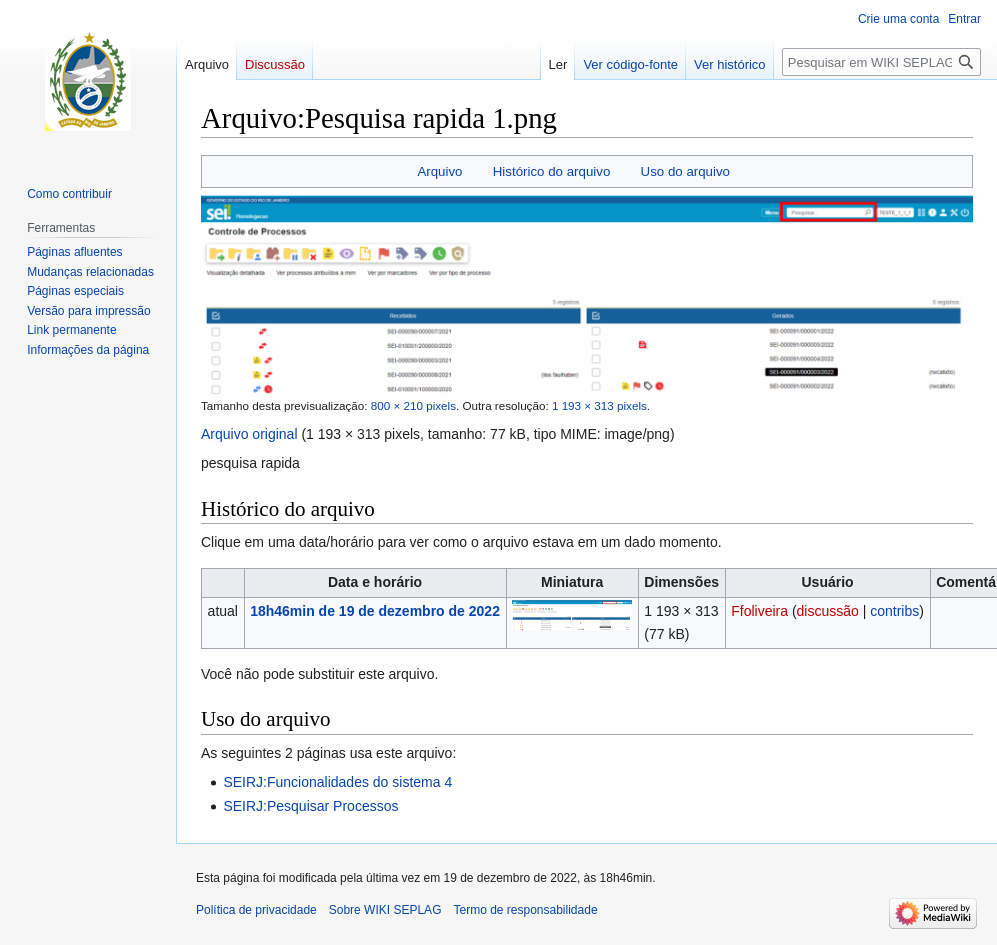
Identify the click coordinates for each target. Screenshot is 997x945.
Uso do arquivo (685, 171)
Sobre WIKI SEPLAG (385, 910)
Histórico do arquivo (552, 171)
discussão (828, 611)
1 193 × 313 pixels (599, 405)
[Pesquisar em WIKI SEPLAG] (881, 62)
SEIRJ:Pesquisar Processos (310, 806)
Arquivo (439, 171)
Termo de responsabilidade (525, 910)
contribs (894, 611)
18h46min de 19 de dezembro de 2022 (375, 611)
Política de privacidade (256, 910)
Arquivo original (249, 434)
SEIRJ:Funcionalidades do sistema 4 (337, 782)
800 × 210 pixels (413, 405)
